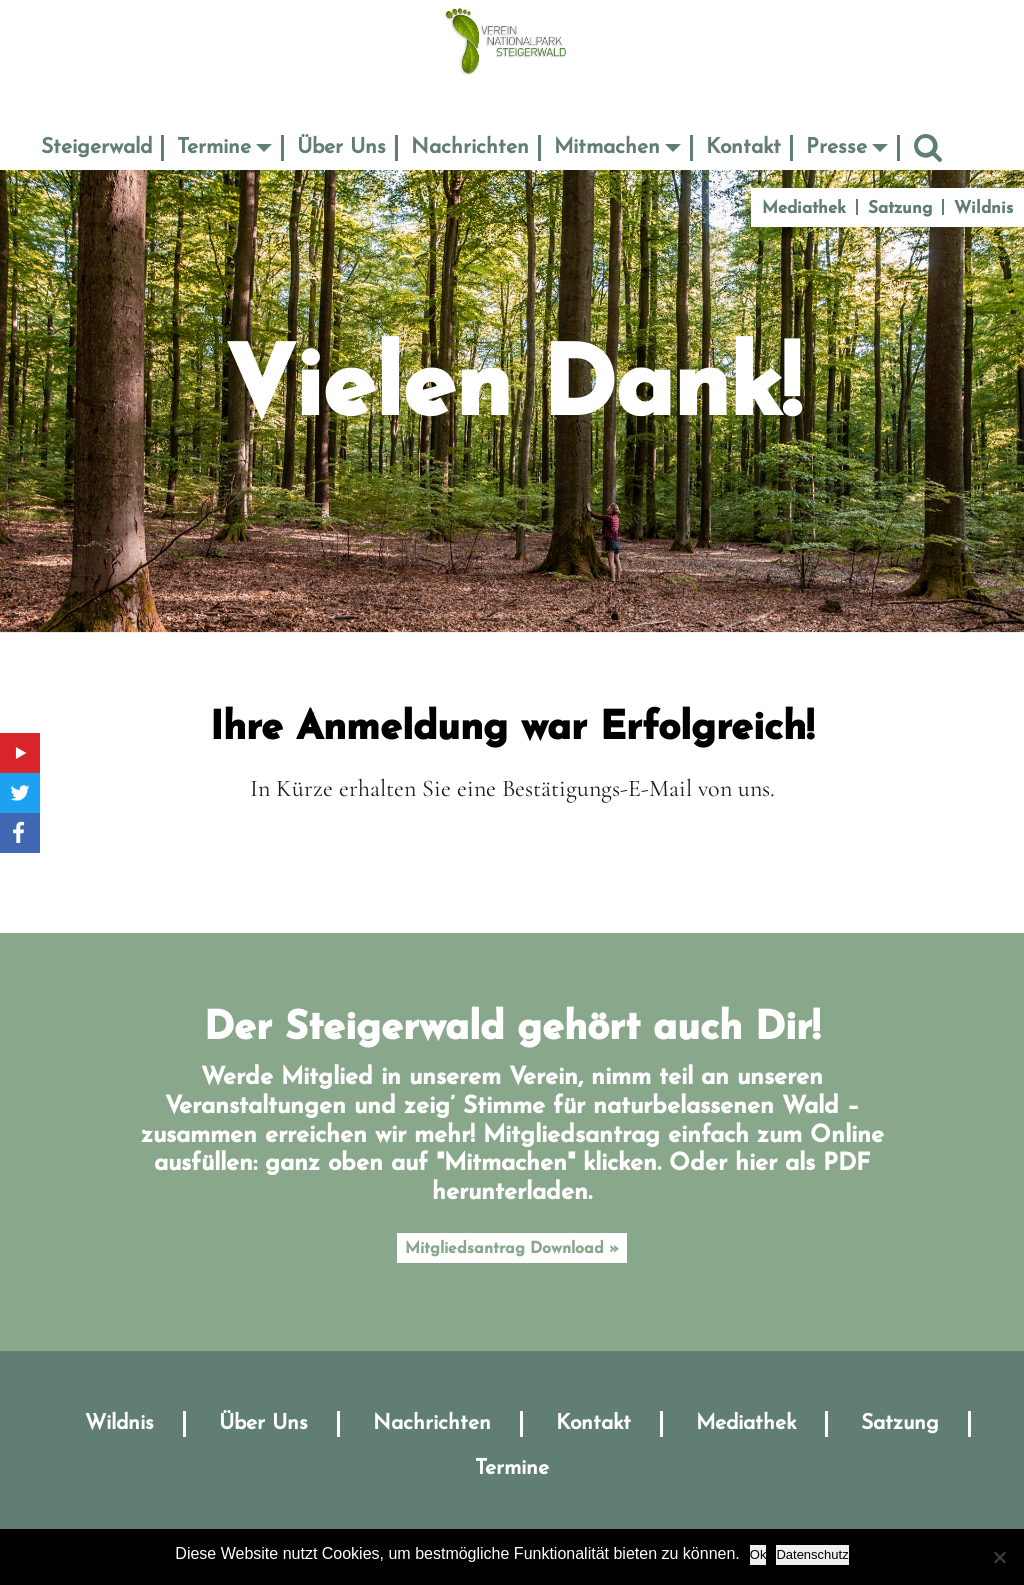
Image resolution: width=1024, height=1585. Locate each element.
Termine (214, 147)
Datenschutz (812, 1554)
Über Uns (341, 147)
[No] (999, 1557)
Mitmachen (607, 147)
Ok (758, 1554)
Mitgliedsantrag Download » (512, 1249)
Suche (928, 147)
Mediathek (804, 208)
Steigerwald (96, 147)
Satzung (900, 208)
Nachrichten (470, 147)
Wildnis (983, 208)
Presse (836, 147)
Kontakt (743, 147)
